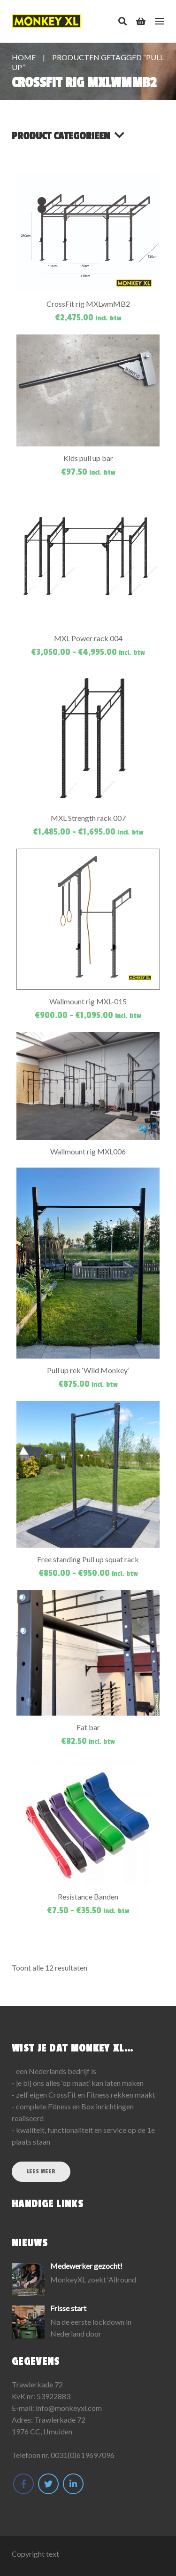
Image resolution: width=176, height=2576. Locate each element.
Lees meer (41, 2171)
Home (24, 57)
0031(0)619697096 (83, 2454)
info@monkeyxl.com (69, 2407)
